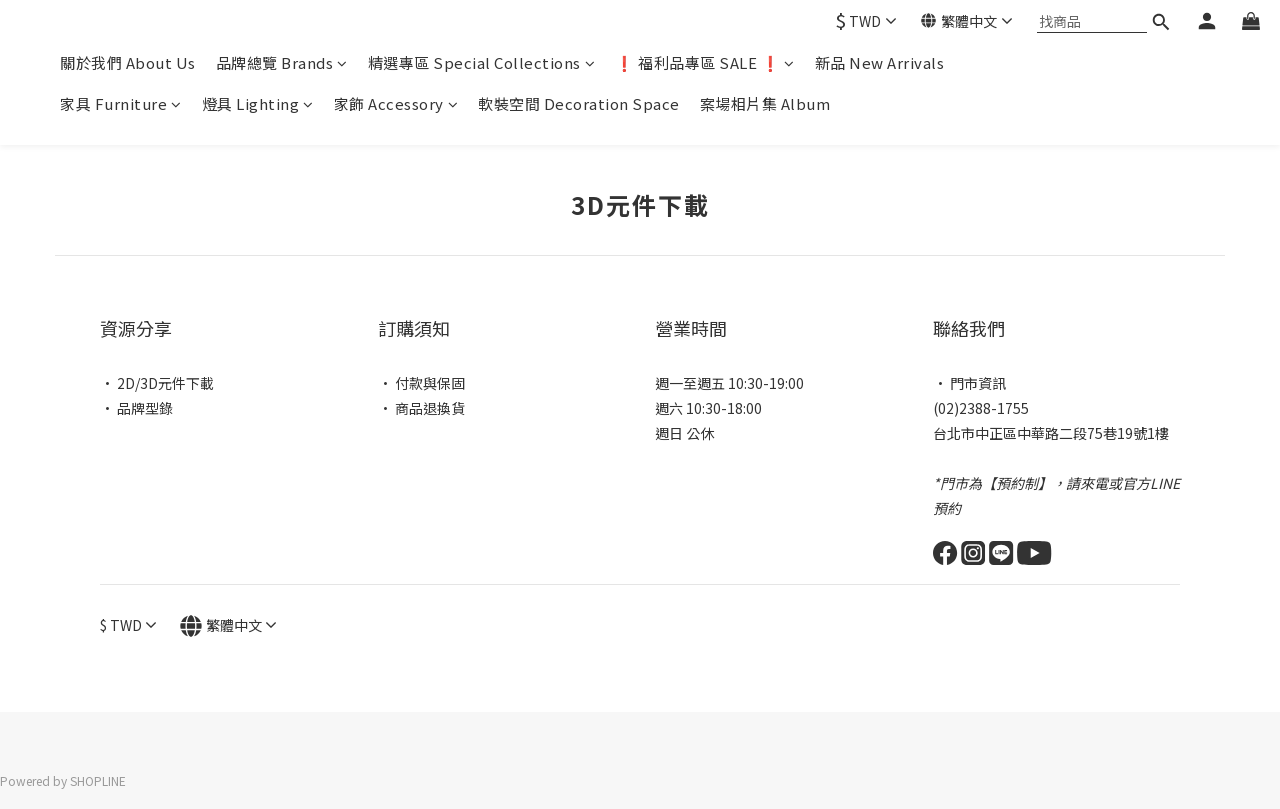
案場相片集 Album (765, 103)
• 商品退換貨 (421, 408)
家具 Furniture (121, 103)
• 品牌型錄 (136, 408)
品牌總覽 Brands (282, 62)
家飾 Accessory (396, 103)
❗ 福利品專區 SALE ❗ (705, 62)
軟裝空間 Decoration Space (579, 103)
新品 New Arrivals (880, 62)
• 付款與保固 (421, 383)
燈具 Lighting (258, 103)
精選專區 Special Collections (482, 62)
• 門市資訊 (969, 383)
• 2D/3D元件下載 (157, 383)
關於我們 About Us (128, 62)
